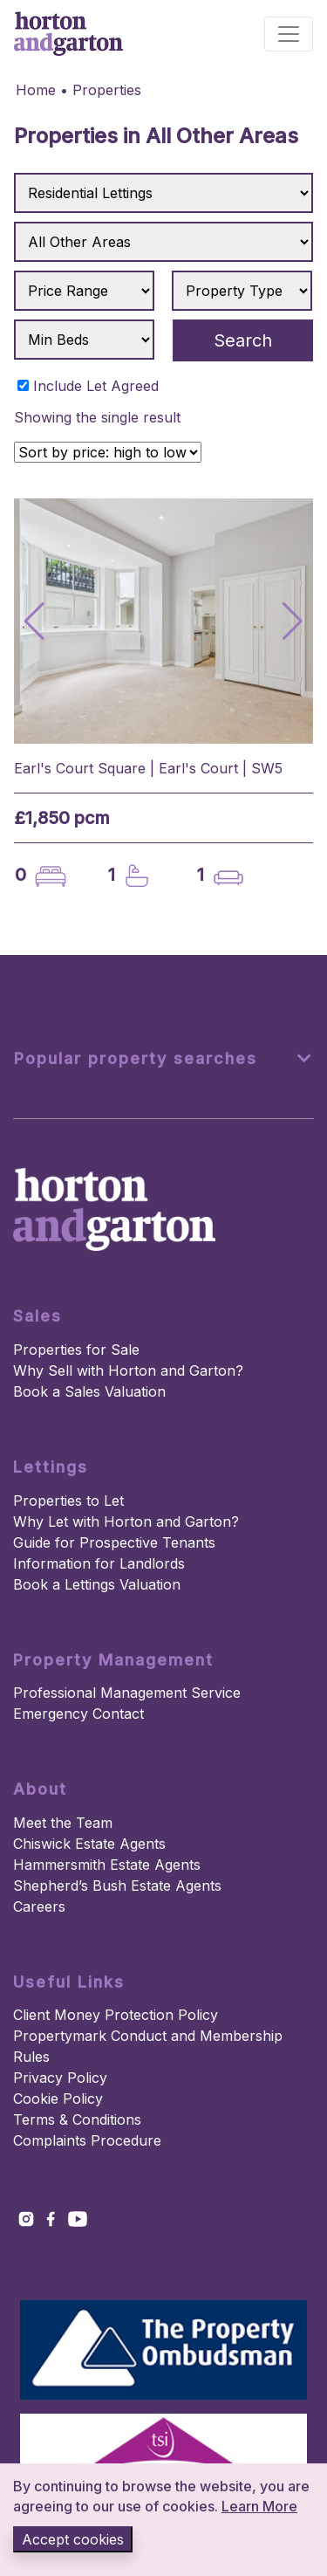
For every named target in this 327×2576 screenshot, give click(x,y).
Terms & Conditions (77, 2119)
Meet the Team (62, 1822)
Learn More (259, 2506)
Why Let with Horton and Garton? (126, 1521)
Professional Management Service (127, 1692)
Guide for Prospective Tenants (114, 1542)
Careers (39, 1906)
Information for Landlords (99, 1563)
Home (36, 90)
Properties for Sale (76, 1349)
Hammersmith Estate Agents (107, 1864)
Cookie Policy (58, 2098)
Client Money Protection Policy (115, 2014)
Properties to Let (68, 1500)
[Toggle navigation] (288, 34)
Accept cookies (73, 2539)
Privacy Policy (60, 2077)
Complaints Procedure (87, 2140)
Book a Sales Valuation (89, 1391)
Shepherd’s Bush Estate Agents (117, 1885)
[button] (292, 621)
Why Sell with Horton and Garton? (128, 1370)
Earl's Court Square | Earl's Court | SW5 (148, 768)
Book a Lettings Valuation (97, 1584)
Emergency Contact (78, 1713)
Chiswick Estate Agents (89, 1843)
